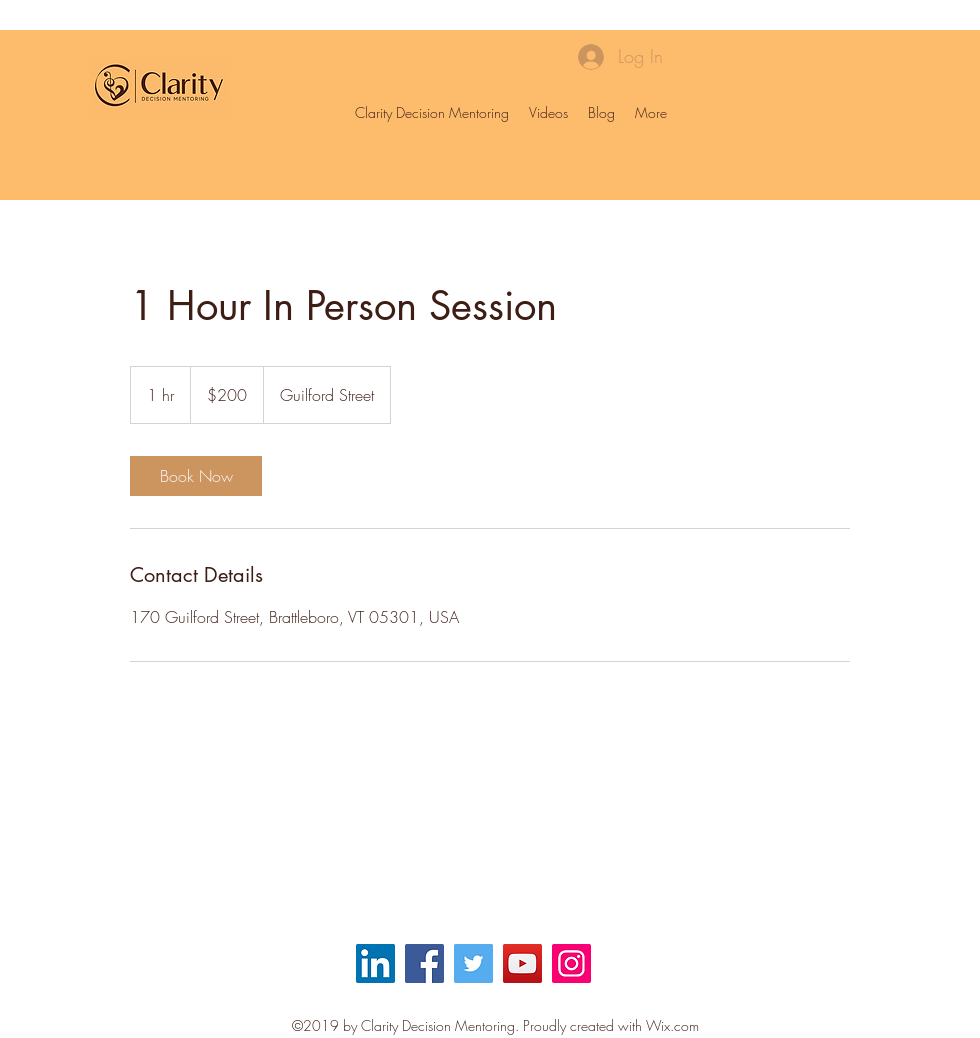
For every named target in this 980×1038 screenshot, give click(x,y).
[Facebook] (424, 963)
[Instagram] (571, 963)
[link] (196, 476)
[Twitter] (473, 963)
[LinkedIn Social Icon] (375, 963)
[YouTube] (522, 963)
